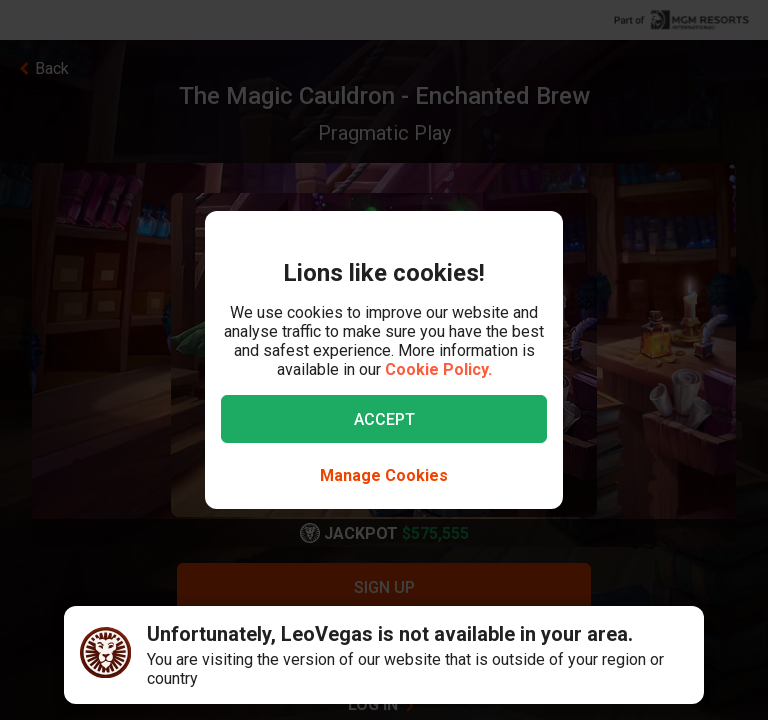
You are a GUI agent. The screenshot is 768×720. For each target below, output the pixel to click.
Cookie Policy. (438, 369)
